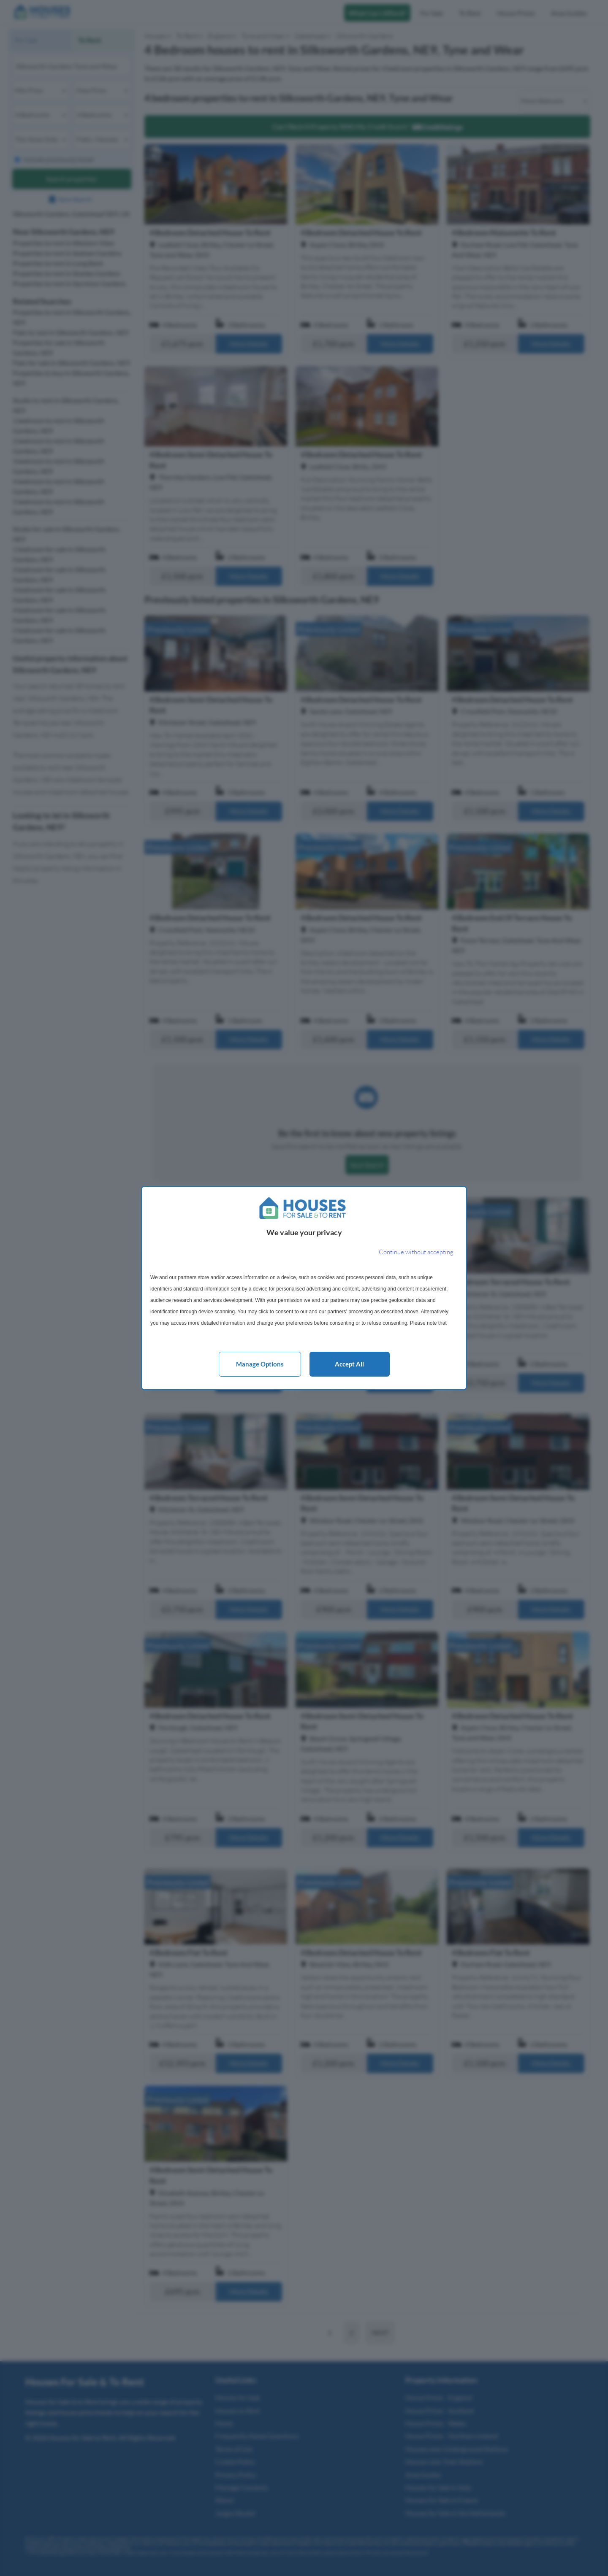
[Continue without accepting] (416, 1252)
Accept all (349, 1364)
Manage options (260, 1364)
